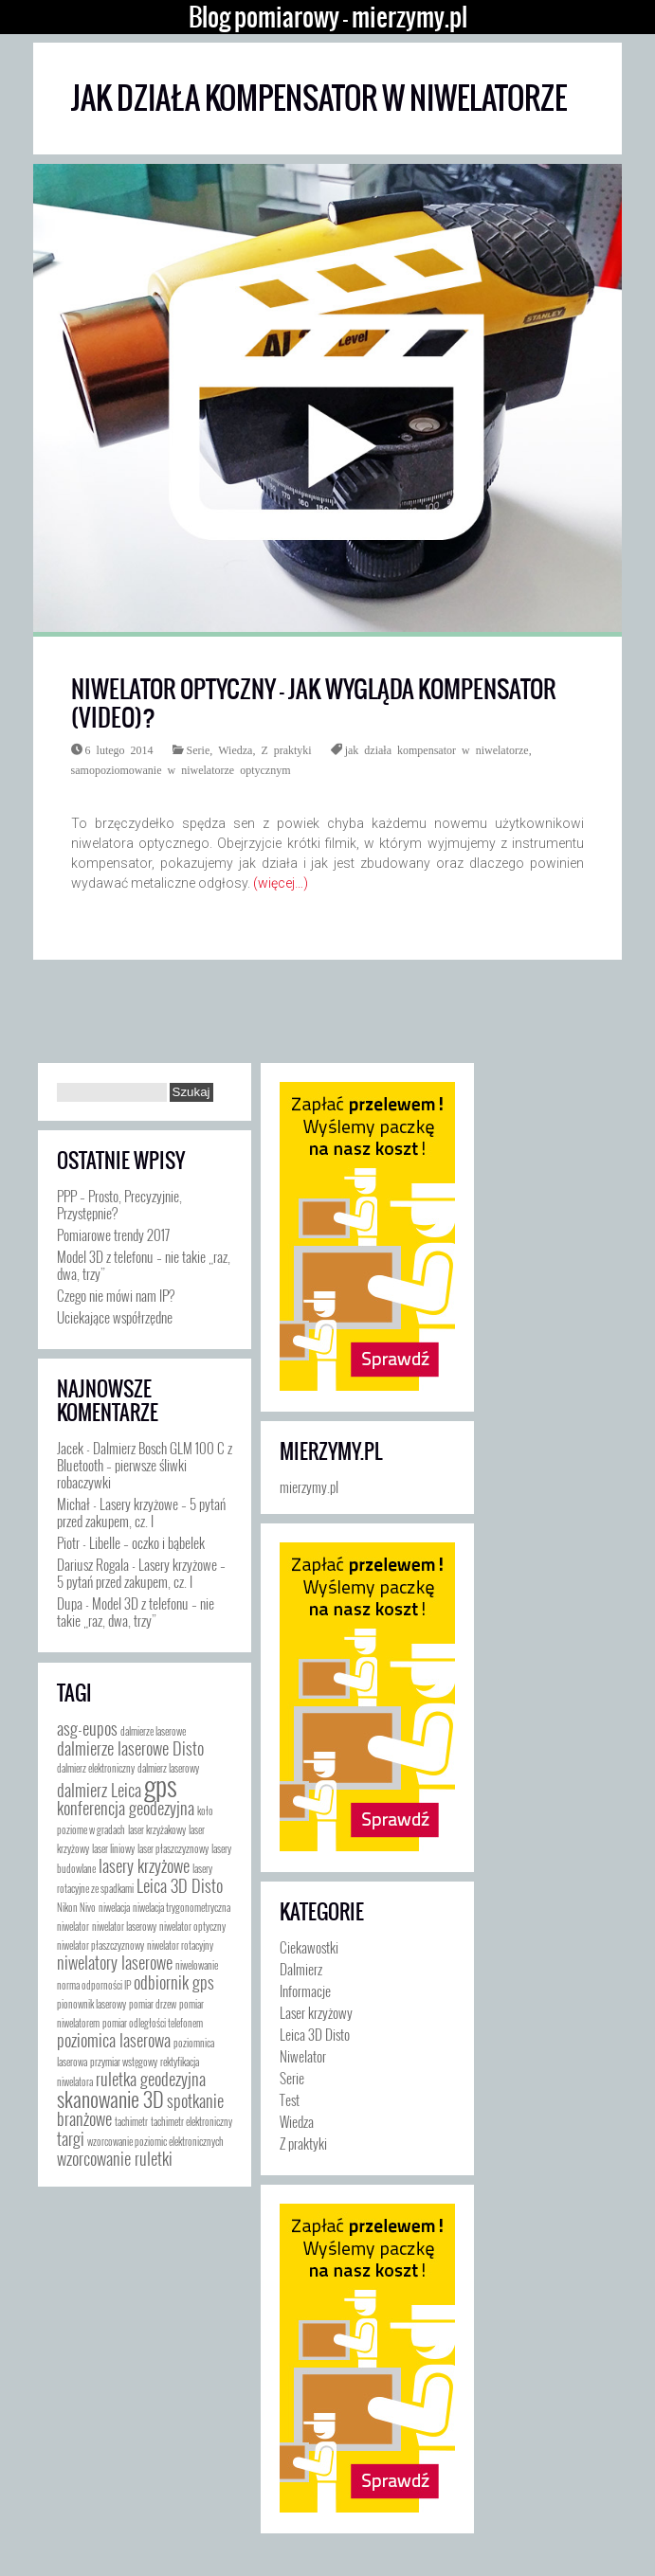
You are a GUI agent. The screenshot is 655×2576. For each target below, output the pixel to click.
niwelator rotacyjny (180, 1945)
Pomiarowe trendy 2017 (113, 1234)
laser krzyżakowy (157, 1829)
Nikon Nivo (76, 1907)
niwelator (73, 1926)
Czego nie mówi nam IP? (115, 1295)
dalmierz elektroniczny (96, 1767)
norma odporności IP (94, 1984)
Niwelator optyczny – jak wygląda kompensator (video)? (313, 703)
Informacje (305, 1990)
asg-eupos (87, 1728)
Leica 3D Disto (179, 1885)
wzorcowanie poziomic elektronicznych (155, 2141)
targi (70, 2138)
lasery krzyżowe (144, 1865)
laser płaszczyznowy (173, 1848)
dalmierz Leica (99, 1789)
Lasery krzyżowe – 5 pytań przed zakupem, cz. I (141, 1512)
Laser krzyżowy (316, 2012)
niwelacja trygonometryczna (181, 1907)
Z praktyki (286, 749)
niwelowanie (196, 1965)
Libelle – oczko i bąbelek (147, 1542)
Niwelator (303, 2055)
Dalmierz (301, 1968)
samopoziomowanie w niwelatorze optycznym (181, 769)
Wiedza (235, 749)
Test (290, 2099)
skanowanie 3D (110, 2098)
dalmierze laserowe (153, 1730)
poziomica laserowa (114, 2039)
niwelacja (114, 1907)
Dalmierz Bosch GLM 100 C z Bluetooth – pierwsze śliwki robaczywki (144, 1464)
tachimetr (131, 2121)
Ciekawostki (309, 1947)
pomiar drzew (152, 2003)
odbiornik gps (174, 1982)
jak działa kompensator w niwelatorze (437, 749)
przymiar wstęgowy (123, 2061)
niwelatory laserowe (115, 1962)
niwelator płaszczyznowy (100, 1945)
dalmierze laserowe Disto (130, 1748)
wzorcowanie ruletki (115, 2158)
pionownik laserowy (91, 2003)
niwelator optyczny (192, 1926)
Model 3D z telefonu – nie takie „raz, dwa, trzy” (143, 1265)
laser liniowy (113, 1848)
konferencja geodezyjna (125, 1807)
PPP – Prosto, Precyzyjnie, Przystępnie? (119, 1204)
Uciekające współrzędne (115, 1316)
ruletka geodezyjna (151, 2078)
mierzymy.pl (331, 1451)
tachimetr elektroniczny (191, 2121)
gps (160, 1784)
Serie (198, 749)
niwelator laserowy (124, 1926)
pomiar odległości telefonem (152, 2022)
